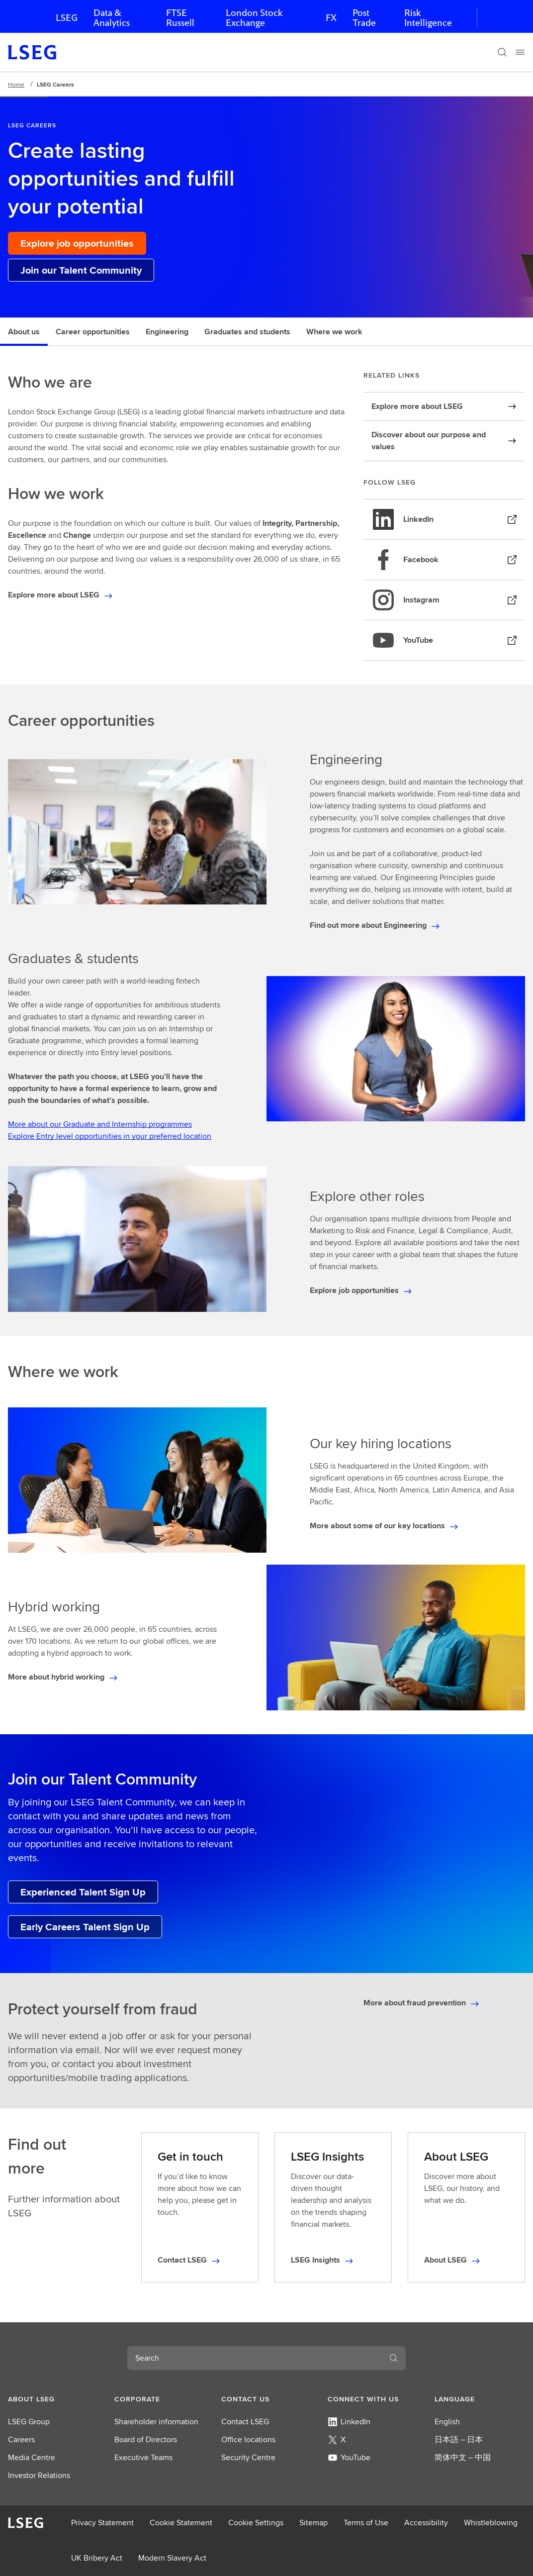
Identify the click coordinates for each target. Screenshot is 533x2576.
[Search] (502, 52)
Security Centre (248, 2457)
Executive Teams (143, 2457)
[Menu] (520, 52)
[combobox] (254, 2358)
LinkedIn (349, 2421)
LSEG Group (29, 2421)
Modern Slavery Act (172, 2558)
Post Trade (364, 17)
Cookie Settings (255, 2522)
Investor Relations (39, 2475)
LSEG (67, 17)
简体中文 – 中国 (463, 2457)
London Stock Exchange (254, 17)
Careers (21, 2439)
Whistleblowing (491, 2522)
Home (16, 84)
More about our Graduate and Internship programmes (100, 1124)
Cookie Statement (181, 2522)
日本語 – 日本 (459, 2439)
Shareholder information (156, 2421)
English (447, 2421)
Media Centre (31, 2457)
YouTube (349, 2457)
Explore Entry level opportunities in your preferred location (109, 1136)
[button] (53, 2399)
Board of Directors (145, 2439)
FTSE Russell (180, 17)
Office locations (248, 2439)
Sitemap (313, 2522)
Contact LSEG (245, 2421)
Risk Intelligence (428, 17)
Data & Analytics (111, 17)
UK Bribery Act (96, 2558)
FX (331, 17)
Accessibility (426, 2522)
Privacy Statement (102, 2522)
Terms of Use (366, 2522)
